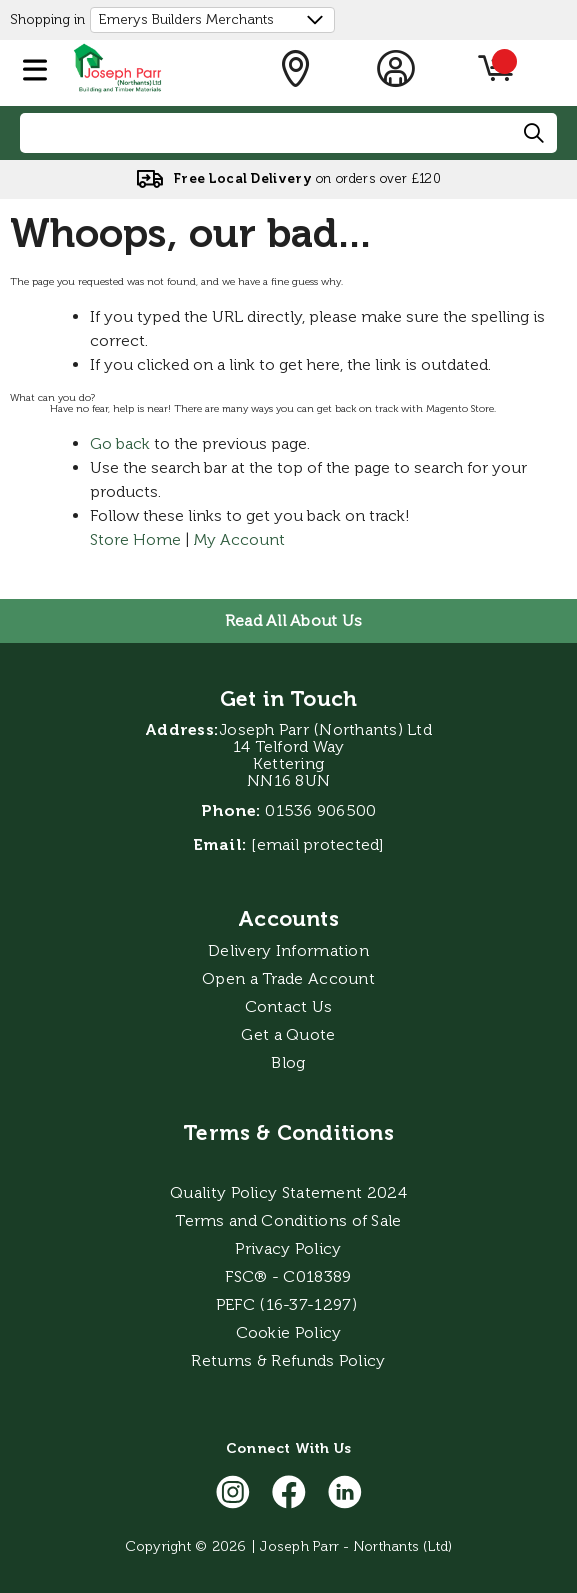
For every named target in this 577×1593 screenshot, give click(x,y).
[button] (35, 66)
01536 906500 (320, 810)
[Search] (535, 134)
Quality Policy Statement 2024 (288, 1192)
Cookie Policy (289, 1332)
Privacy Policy (288, 1248)
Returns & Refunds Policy (288, 1360)
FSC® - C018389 (288, 1276)
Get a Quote (288, 1034)
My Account (239, 539)
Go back (120, 443)
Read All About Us (293, 620)
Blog (288, 1062)
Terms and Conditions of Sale (288, 1220)
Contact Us (289, 1006)
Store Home (135, 539)
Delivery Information (288, 950)
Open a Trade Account (288, 978)
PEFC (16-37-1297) (288, 1304)
